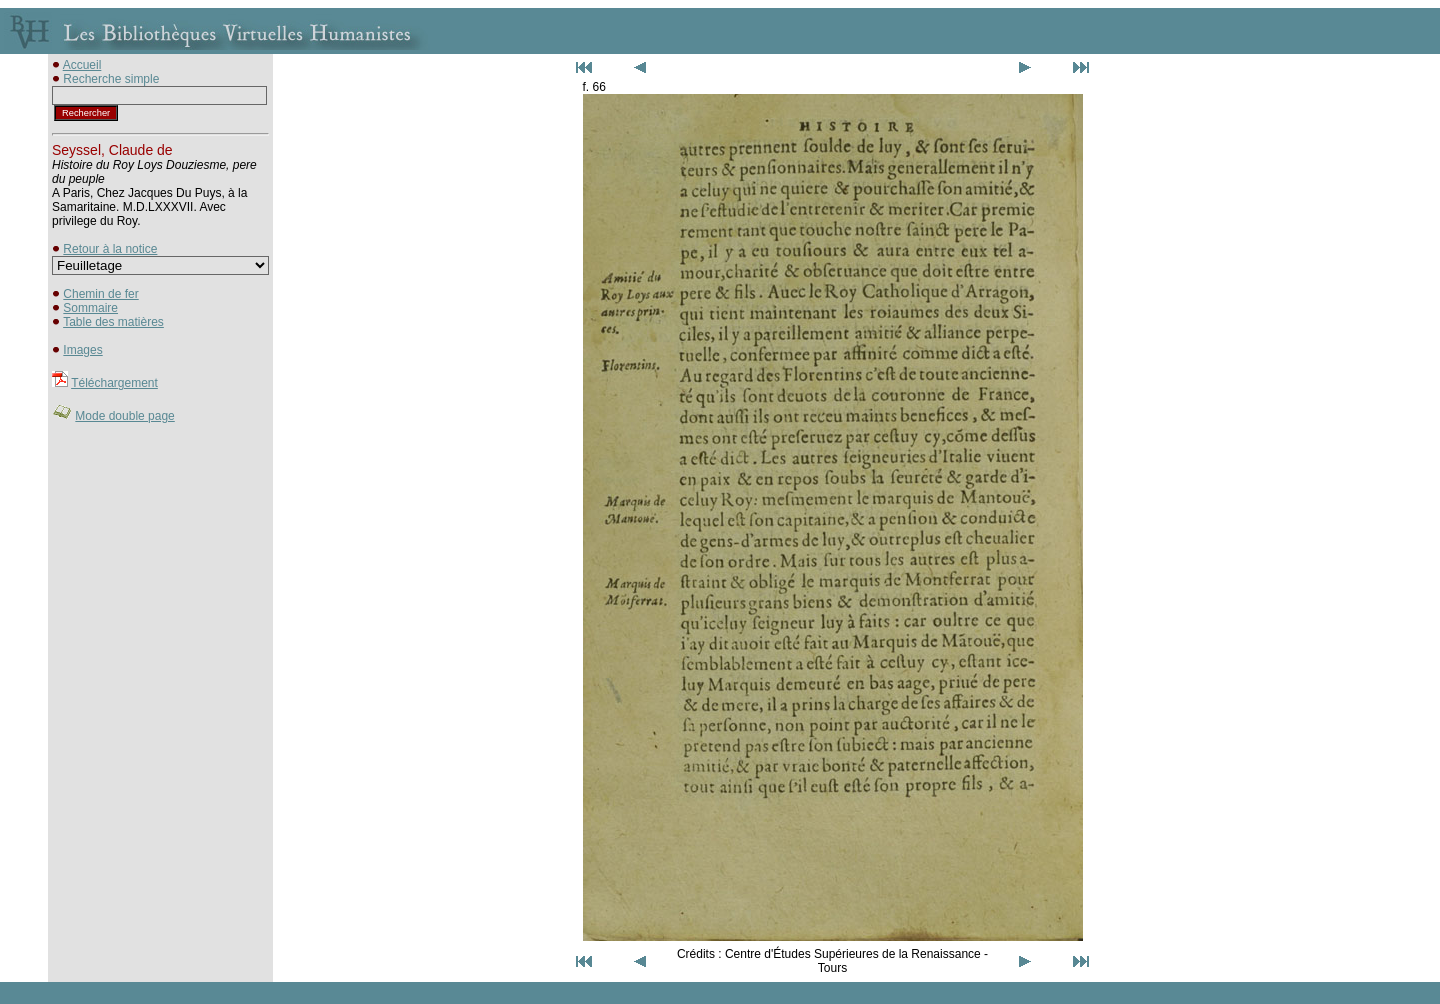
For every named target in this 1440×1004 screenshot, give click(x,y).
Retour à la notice (110, 249)
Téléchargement (114, 383)
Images (82, 350)
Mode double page (124, 416)
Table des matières (113, 322)
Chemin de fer (100, 294)
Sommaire (90, 308)
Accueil (82, 65)
